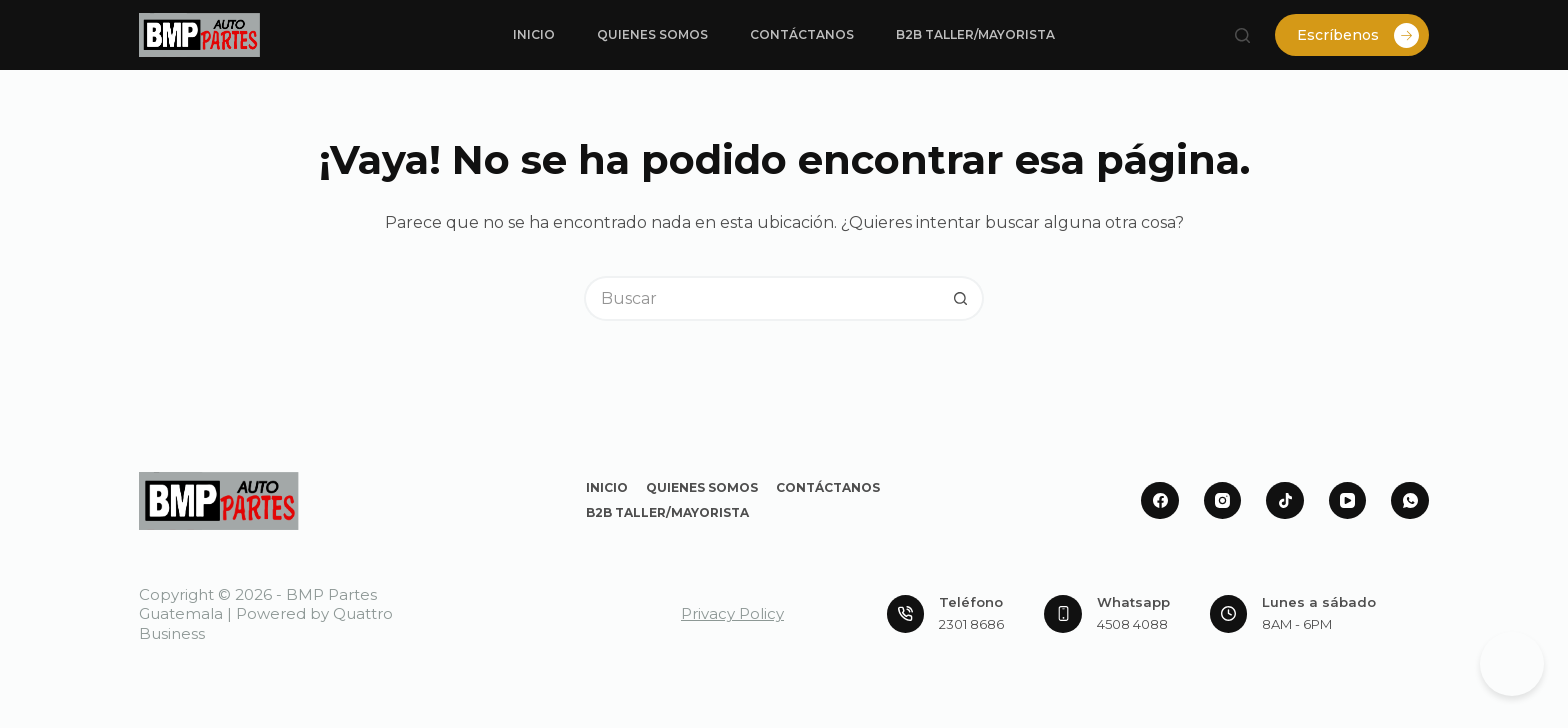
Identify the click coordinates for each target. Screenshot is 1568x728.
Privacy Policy (732, 613)
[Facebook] (1160, 501)
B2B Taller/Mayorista (975, 34)
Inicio (534, 34)
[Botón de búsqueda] (961, 298)
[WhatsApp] (1410, 501)
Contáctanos (802, 34)
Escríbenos (1358, 35)
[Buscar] (1242, 35)
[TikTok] (1285, 501)
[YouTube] (1348, 501)
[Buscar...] (761, 298)
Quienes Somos (652, 34)
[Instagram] (1223, 501)
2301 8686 (971, 624)
